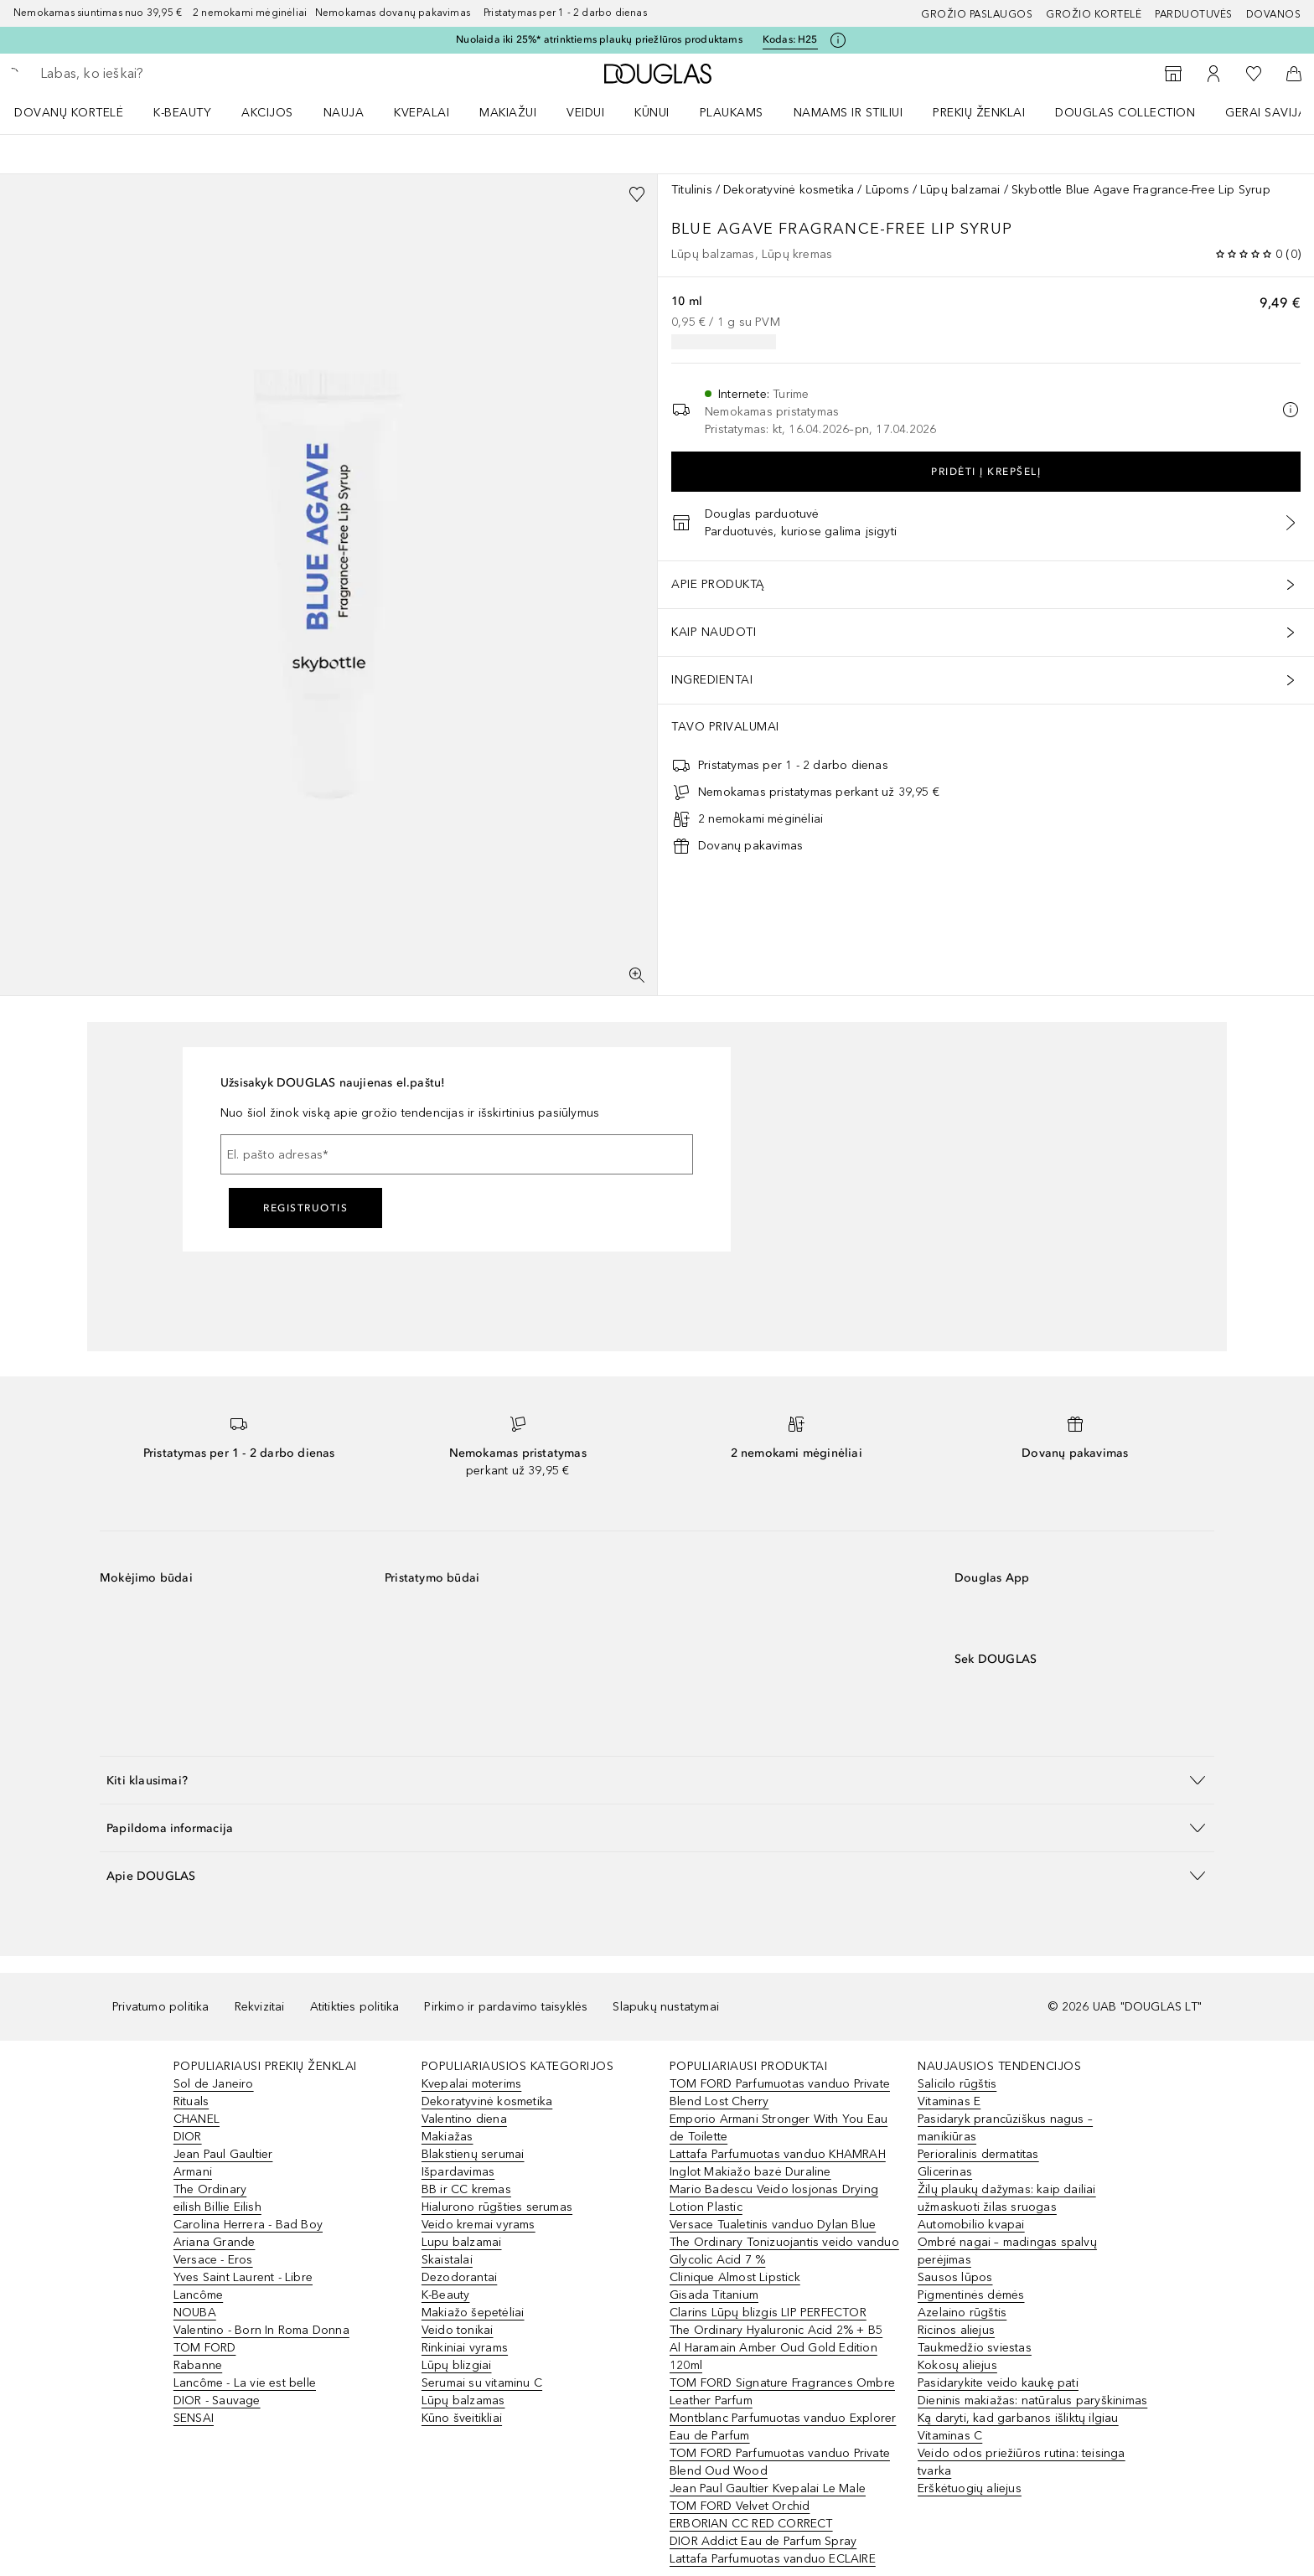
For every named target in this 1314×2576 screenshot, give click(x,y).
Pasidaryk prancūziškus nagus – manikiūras (1005, 2128)
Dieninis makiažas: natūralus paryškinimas (1032, 2400)
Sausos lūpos (955, 2277)
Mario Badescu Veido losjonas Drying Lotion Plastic (774, 2198)
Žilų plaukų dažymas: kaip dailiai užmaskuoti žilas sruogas (1007, 2198)
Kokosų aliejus (957, 2365)
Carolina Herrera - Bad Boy (248, 2224)
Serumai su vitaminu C (482, 2383)
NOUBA (194, 2312)
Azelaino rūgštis (962, 2312)
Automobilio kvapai (971, 2224)
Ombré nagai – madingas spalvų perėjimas (1007, 2251)
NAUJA (344, 113)
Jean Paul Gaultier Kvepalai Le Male (768, 2488)
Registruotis (305, 1208)
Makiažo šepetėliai (473, 2312)
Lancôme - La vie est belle (244, 2383)
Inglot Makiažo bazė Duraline (750, 2172)
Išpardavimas (458, 2172)
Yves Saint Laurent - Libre (243, 2277)
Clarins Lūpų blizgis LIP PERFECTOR (768, 2312)
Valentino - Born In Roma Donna (261, 2330)
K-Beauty (446, 2295)
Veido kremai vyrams (478, 2224)
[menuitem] (79, 112)
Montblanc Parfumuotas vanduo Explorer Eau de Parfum (783, 2427)
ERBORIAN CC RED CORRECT (751, 2524)
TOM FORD (204, 2348)
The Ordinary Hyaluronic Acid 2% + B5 (776, 2330)
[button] (657, 1780)
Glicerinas (945, 2172)
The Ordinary (209, 2189)
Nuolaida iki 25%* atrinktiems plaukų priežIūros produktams (599, 39)
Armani (192, 2172)
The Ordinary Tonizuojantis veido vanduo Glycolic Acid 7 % (784, 2251)
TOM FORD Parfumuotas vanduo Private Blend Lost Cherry (780, 2093)
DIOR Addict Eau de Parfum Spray (763, 2541)
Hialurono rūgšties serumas (497, 2207)
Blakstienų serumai (473, 2154)
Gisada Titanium (714, 2295)
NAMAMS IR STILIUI (848, 113)
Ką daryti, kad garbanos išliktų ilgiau (1018, 2418)
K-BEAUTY (182, 113)
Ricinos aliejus (956, 2330)
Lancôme (198, 2295)
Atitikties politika (355, 2007)
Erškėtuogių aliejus (970, 2488)
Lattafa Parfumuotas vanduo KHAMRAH (778, 2154)
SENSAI (193, 2418)
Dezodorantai (459, 2277)
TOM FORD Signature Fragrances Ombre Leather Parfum (782, 2392)
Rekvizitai (260, 2007)
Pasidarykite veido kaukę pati (998, 2383)
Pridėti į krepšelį (986, 472)
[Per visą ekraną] (637, 975)
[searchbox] (163, 73)
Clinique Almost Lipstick (735, 2277)
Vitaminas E (949, 2101)
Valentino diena (464, 2119)
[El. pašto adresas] (456, 1154)
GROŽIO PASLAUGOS (976, 14)
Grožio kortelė (1093, 14)
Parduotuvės (1194, 14)
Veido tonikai (458, 2330)
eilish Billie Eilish (217, 2207)
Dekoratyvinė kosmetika (788, 190)
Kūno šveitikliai (462, 2418)
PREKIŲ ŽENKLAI (979, 113)
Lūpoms (887, 190)
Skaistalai (447, 2260)
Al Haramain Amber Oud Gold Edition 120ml (773, 2356)
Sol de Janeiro (213, 2084)
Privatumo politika (161, 2007)
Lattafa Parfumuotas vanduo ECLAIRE (773, 2559)
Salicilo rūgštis (957, 2084)
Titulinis (691, 190)
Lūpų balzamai (960, 190)
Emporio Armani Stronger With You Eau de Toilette (778, 2128)
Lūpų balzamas (463, 2400)
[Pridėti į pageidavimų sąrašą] (637, 194)
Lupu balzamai (462, 2242)
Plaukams (731, 113)
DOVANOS (1273, 14)
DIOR (187, 2136)
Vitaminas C (950, 2436)
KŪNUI (652, 113)
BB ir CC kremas (466, 2189)
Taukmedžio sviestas (975, 2348)
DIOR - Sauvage (217, 2400)
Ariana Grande (214, 2242)
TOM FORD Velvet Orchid (740, 2506)
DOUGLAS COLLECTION (1125, 113)
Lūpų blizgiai (457, 2365)
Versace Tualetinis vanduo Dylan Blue (773, 2224)
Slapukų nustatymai (666, 2007)
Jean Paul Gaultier (223, 2154)
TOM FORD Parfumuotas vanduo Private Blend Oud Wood (780, 2462)
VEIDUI (585, 113)
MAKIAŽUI (507, 113)
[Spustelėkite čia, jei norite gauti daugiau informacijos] (838, 40)
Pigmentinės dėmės (971, 2295)
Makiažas (447, 2136)
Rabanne (197, 2365)
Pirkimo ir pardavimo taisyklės (505, 2007)
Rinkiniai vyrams (465, 2348)
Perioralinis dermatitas (978, 2154)
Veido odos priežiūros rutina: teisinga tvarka (1021, 2462)
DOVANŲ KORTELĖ (68, 113)
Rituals (191, 2101)
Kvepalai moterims (471, 2084)
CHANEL (196, 2119)
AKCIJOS (267, 113)
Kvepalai (421, 113)
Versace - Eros (213, 2260)
